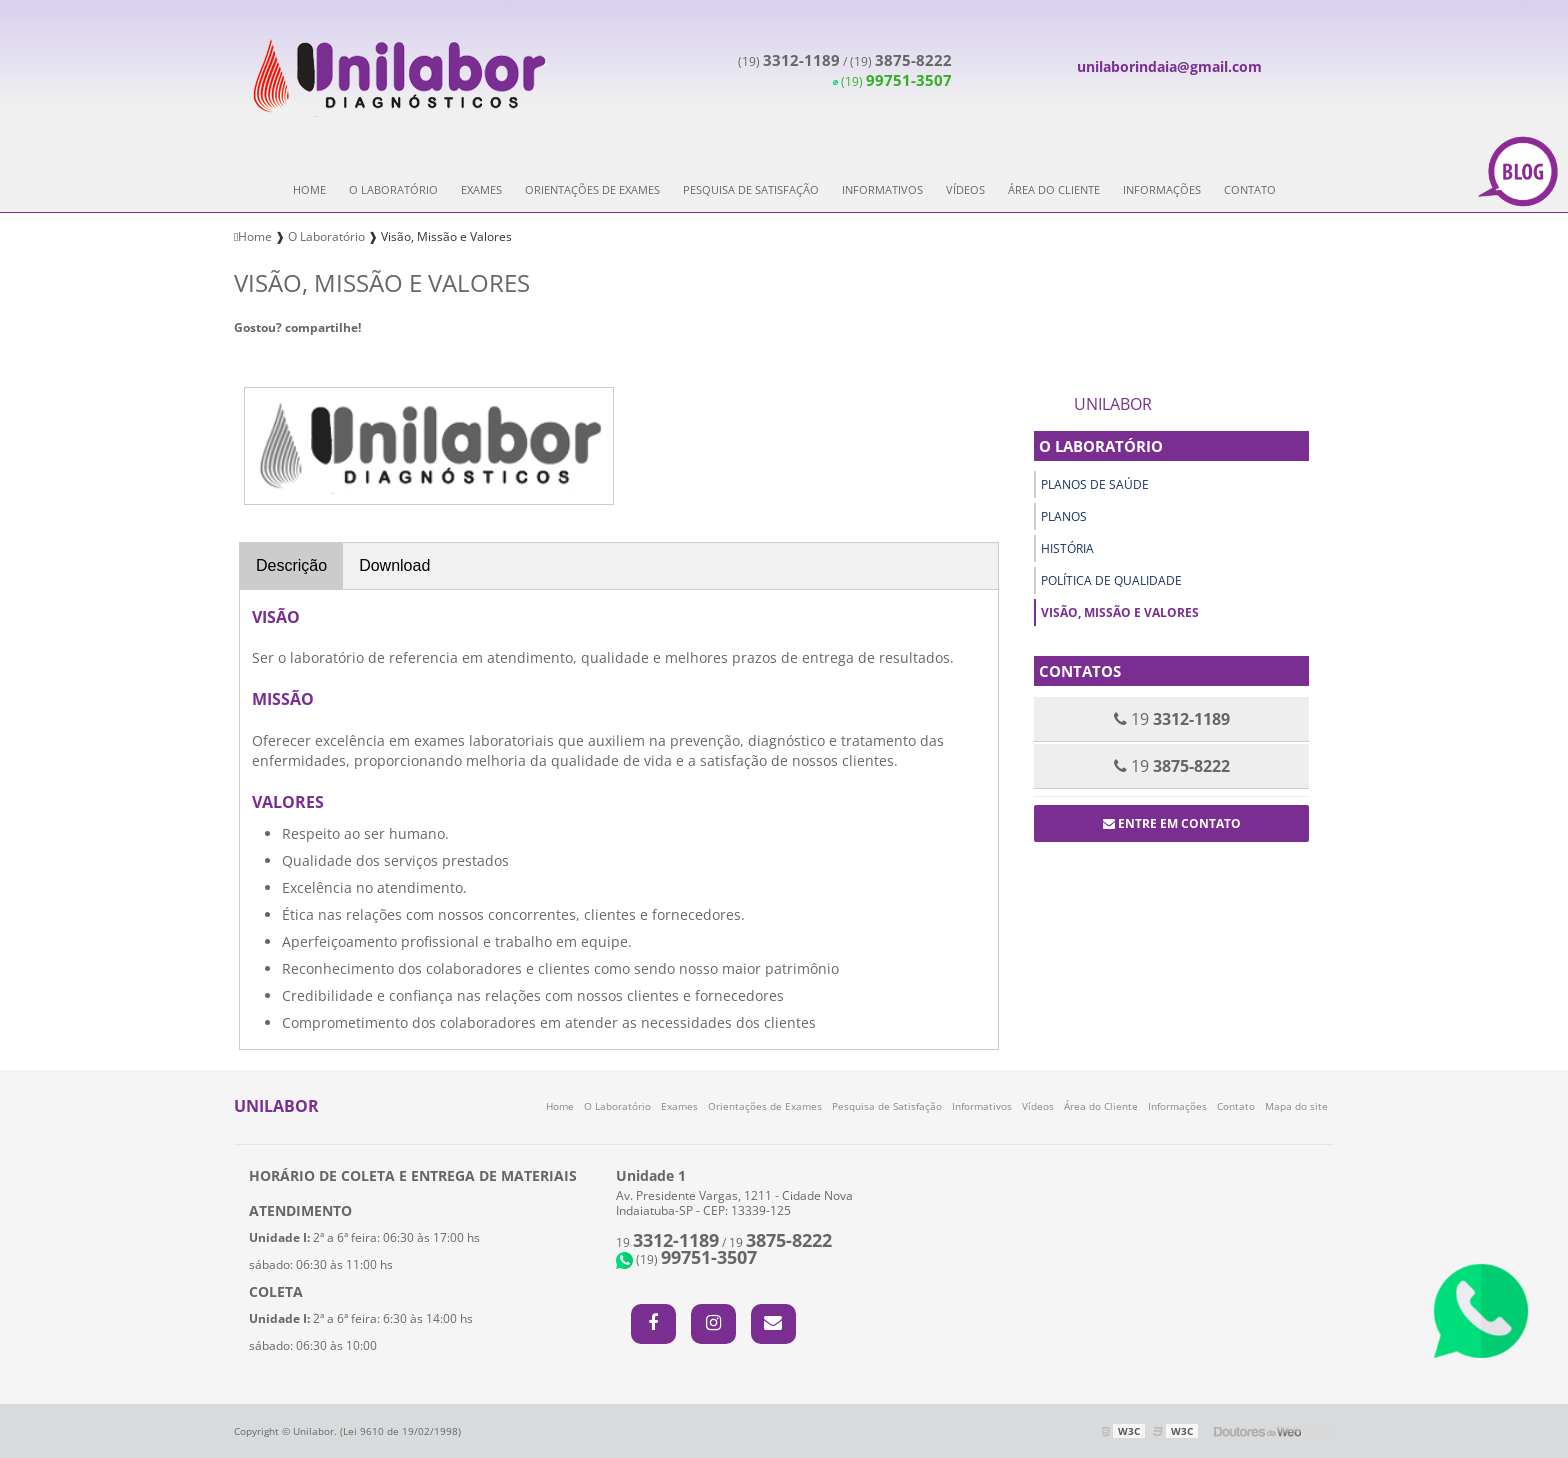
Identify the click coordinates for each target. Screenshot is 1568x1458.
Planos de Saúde (1095, 484)
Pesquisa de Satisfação (751, 189)
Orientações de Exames (592, 189)
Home (309, 189)
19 (667, 1242)
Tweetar (261, 357)
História (1067, 548)
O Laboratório (393, 189)
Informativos (882, 189)
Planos (1064, 516)
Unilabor (1113, 404)
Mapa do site (1296, 1106)
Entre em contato (1172, 823)
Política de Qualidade (1111, 580)
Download (394, 565)
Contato (1250, 189)
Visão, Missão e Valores (1120, 612)
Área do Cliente (1054, 189)
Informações (1162, 189)
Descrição (291, 565)
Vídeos (965, 189)
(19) (789, 61)
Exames (481, 189)
